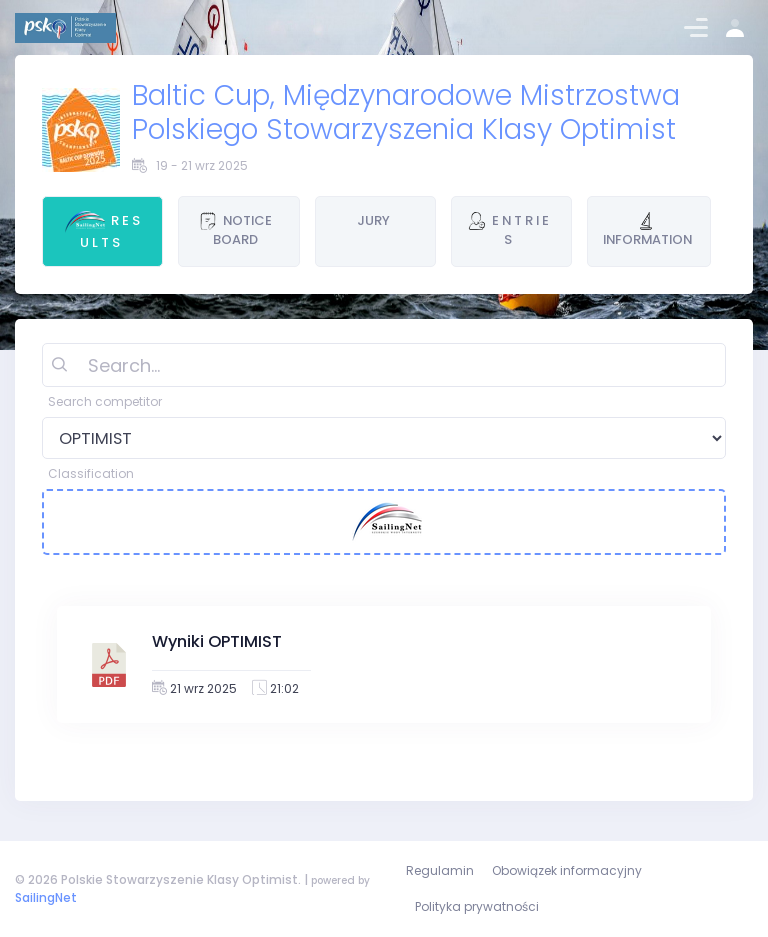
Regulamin (440, 870)
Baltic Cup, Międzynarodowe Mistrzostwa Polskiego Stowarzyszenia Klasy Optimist (406, 112)
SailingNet (46, 897)
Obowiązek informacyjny (567, 870)
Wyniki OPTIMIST (217, 641)
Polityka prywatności (477, 906)
